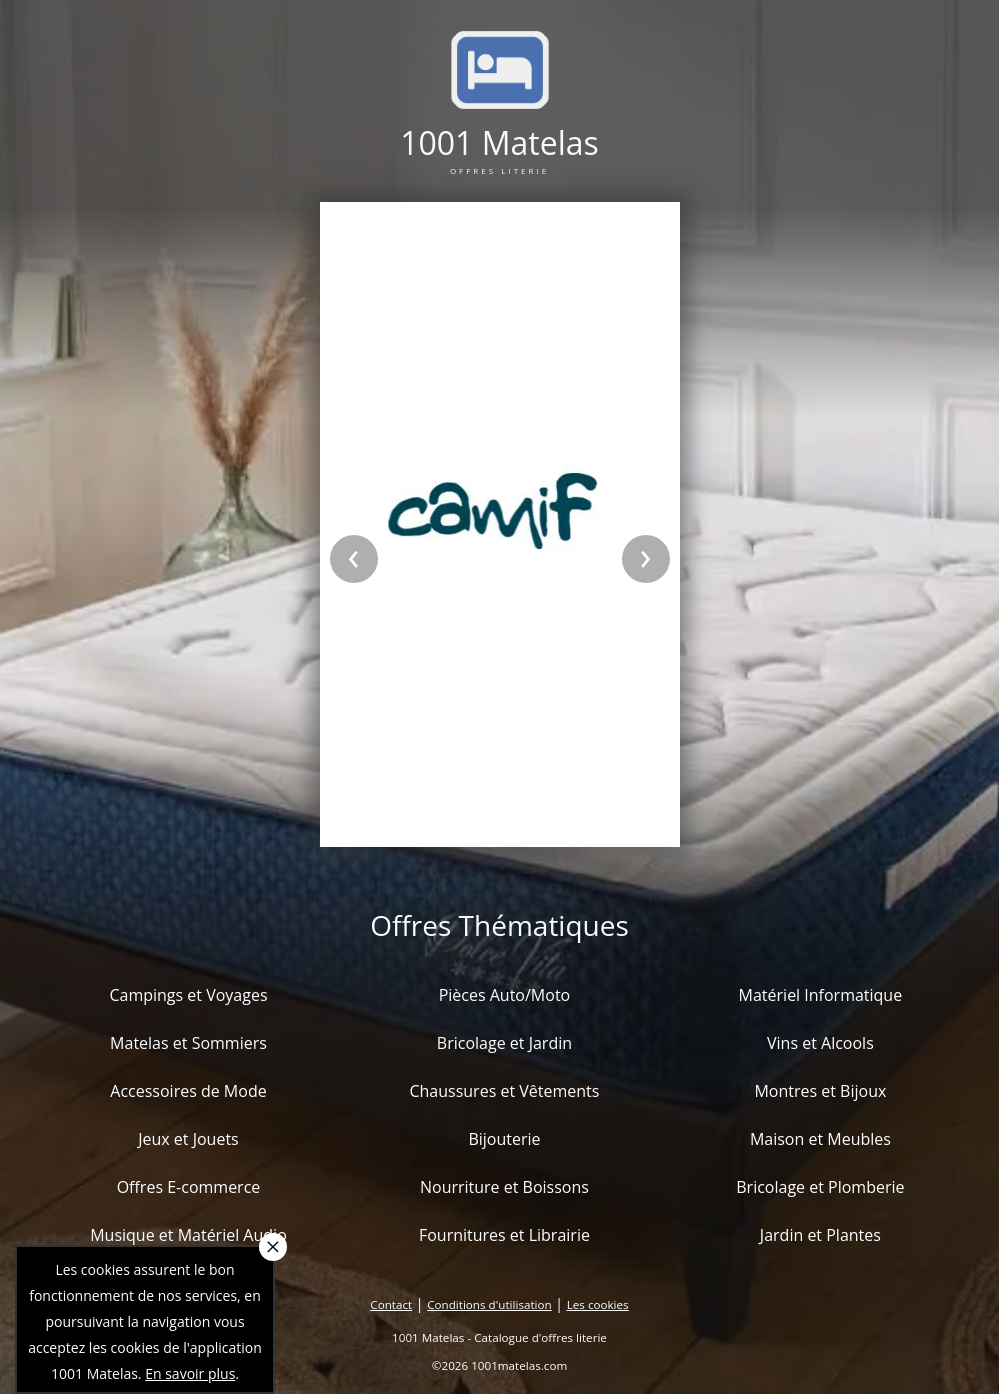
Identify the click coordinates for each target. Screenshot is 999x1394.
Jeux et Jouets (188, 1139)
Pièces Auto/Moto (505, 995)
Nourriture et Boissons (504, 1187)
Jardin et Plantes (820, 1235)
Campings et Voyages (188, 995)
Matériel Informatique (821, 995)
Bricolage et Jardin (504, 1043)
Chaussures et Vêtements (504, 1091)
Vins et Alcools (820, 1043)
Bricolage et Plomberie (820, 1187)
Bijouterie (504, 1139)
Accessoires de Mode (188, 1091)
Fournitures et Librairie (504, 1235)
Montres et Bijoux (820, 1091)
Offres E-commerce (189, 1187)
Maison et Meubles (820, 1139)
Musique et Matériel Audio (188, 1235)
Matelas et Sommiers (188, 1043)
